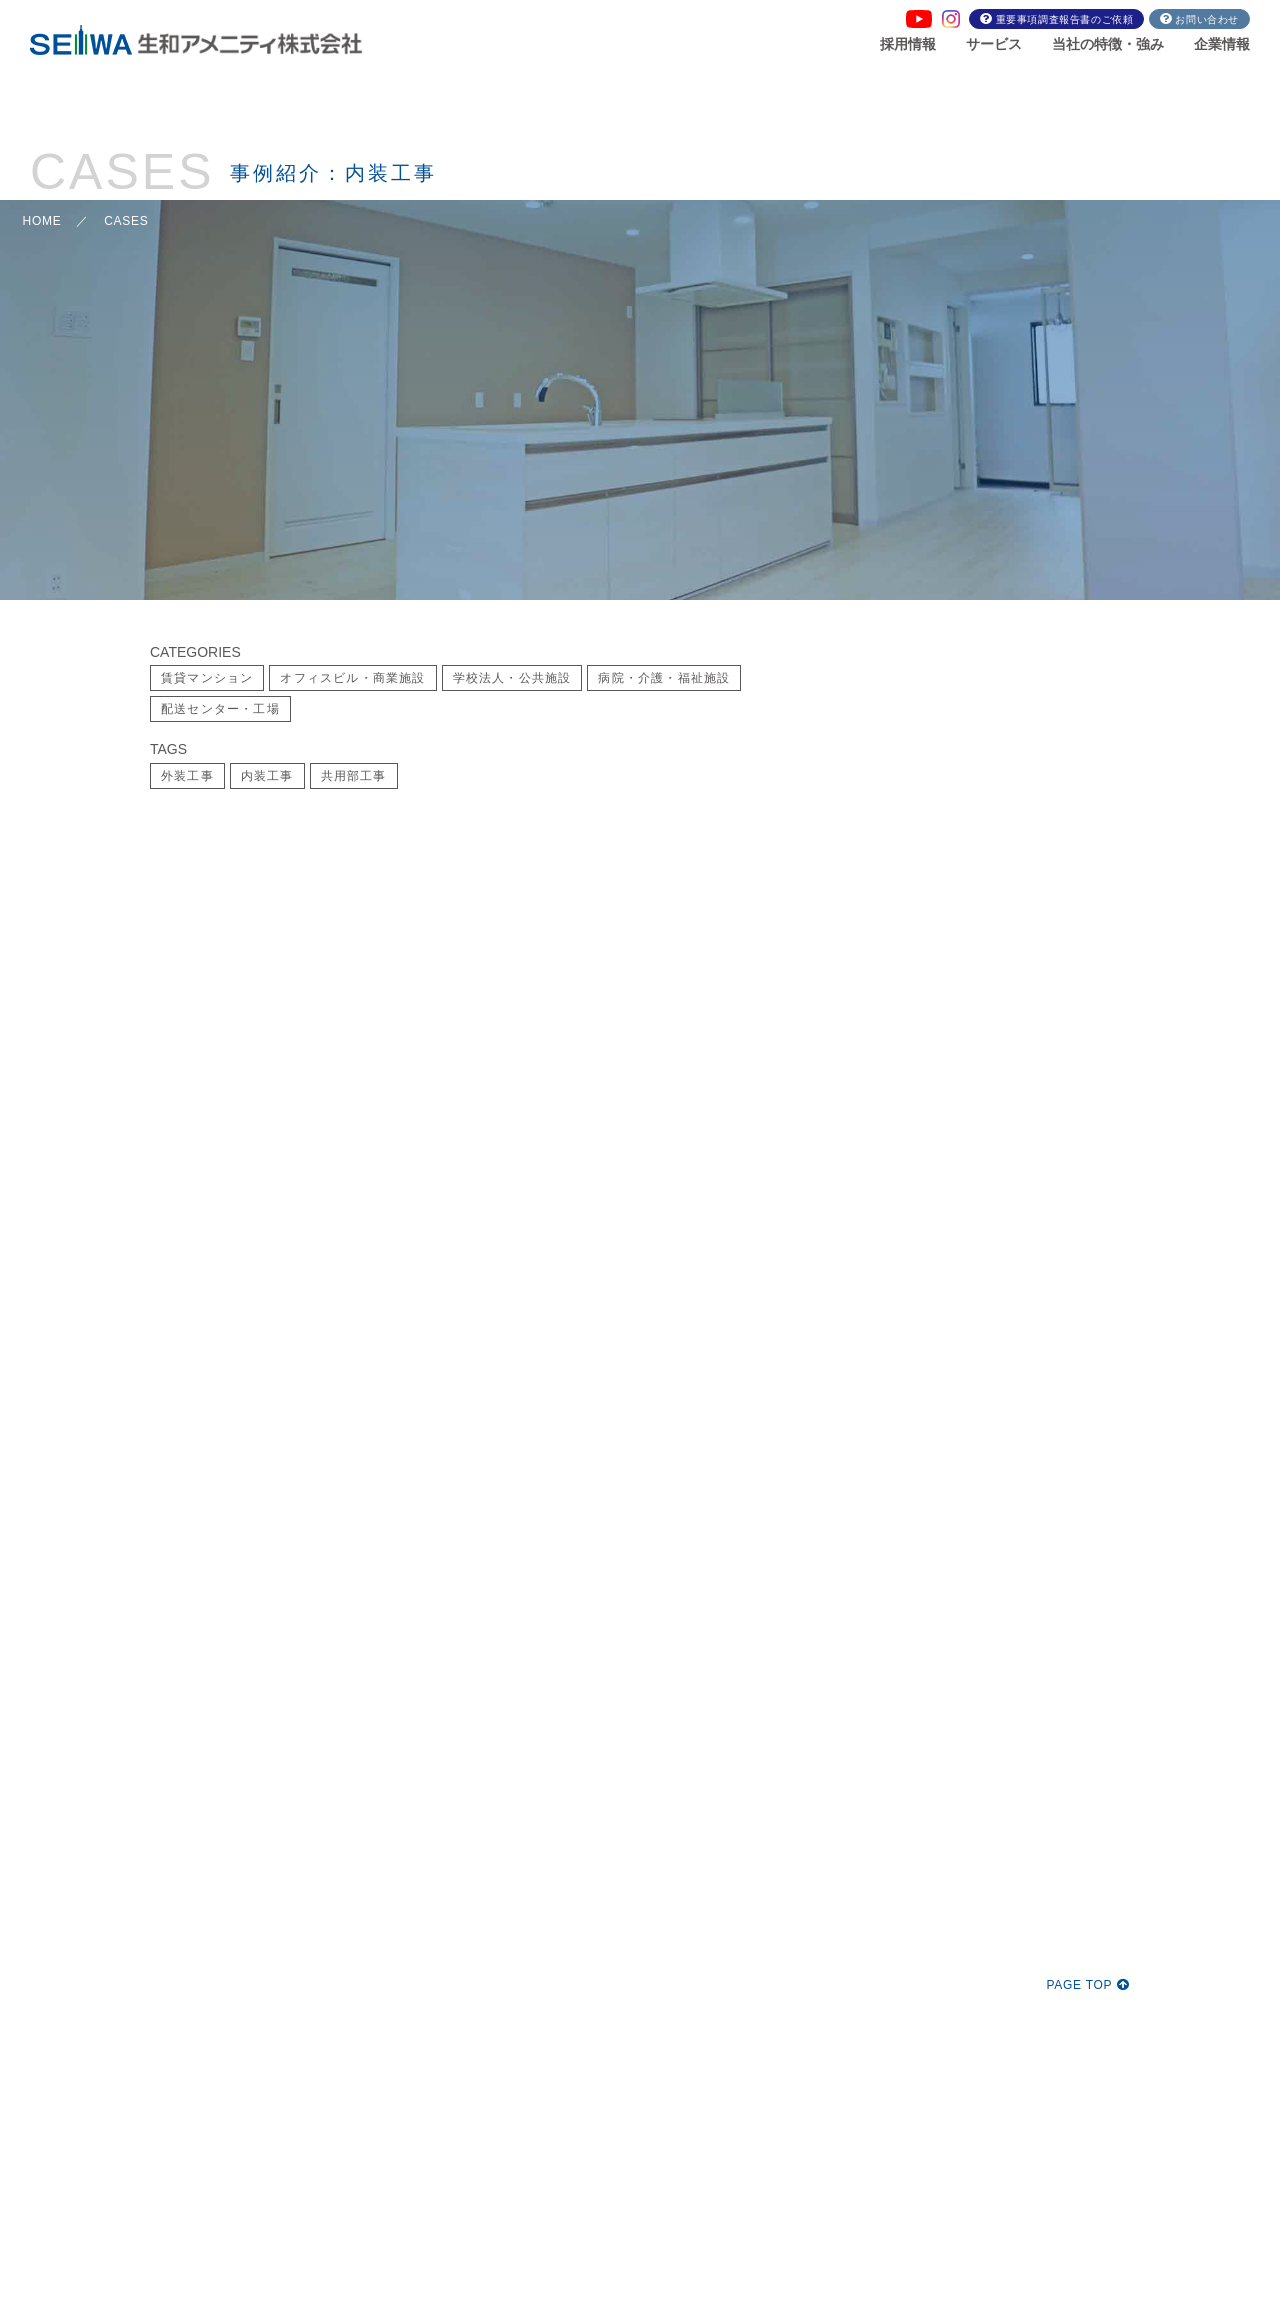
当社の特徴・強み (1108, 44)
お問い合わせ (1207, 19)
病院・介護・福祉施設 (664, 678)
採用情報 (908, 44)
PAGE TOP (1088, 1985)
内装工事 (267, 776)
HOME (42, 221)
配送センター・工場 (220, 709)
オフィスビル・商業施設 (352, 678)
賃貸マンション (207, 678)
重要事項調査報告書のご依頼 (1065, 19)
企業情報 (1222, 44)
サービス (994, 44)
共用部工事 (354, 776)
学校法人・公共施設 (512, 678)
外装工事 (187, 776)
